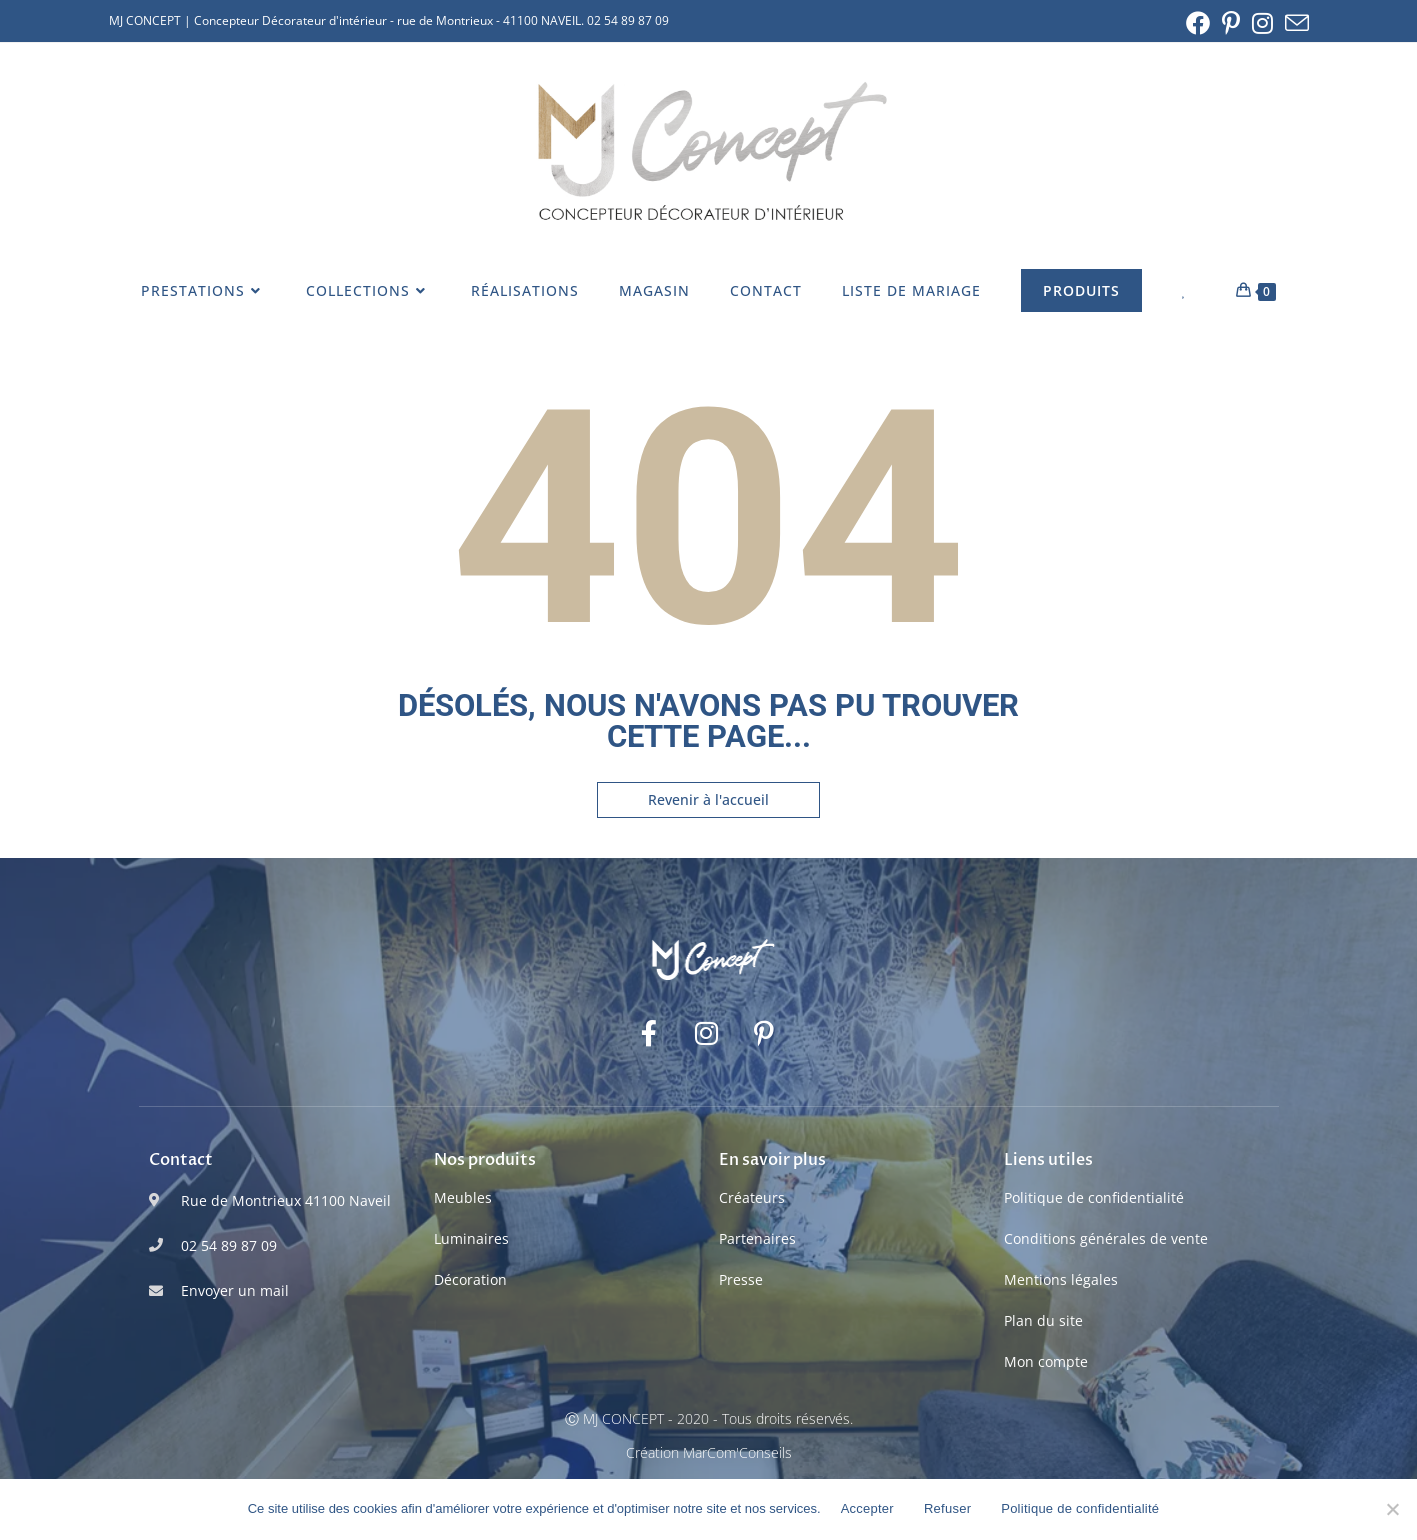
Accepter (867, 1508)
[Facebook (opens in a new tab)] (1198, 23)
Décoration (470, 1279)
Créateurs (752, 1197)
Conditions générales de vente (1106, 1238)
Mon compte (1046, 1361)
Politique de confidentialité (1094, 1197)
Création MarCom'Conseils (709, 1452)
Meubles (463, 1197)
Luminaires (471, 1238)
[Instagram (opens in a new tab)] (1262, 23)
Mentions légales (1061, 1279)
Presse (741, 1279)
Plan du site (1043, 1320)
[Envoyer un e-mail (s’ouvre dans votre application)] (1294, 23)
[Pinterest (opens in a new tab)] (1231, 23)
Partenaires (757, 1238)
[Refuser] (1392, 1509)
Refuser (947, 1508)
